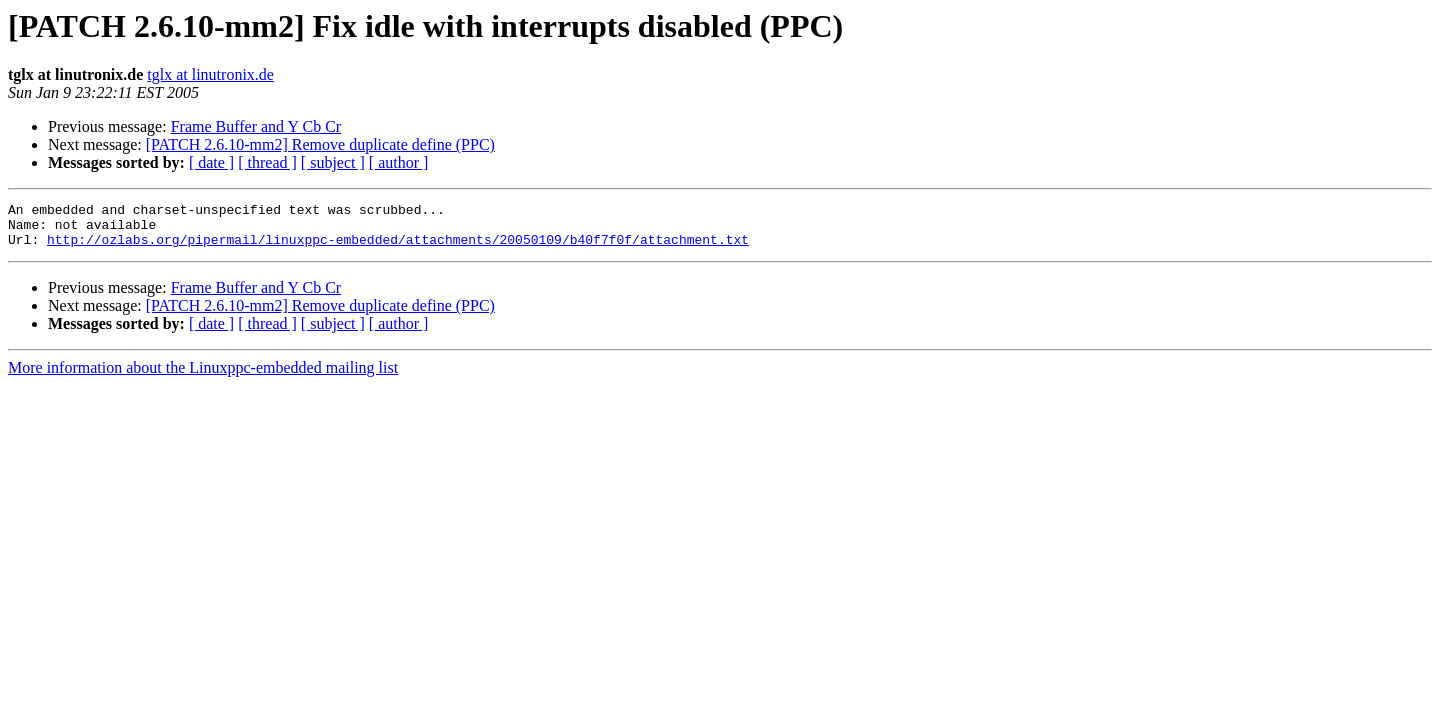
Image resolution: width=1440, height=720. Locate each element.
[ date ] (211, 162)
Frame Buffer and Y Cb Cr (256, 126)
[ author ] (399, 162)
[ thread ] (267, 162)
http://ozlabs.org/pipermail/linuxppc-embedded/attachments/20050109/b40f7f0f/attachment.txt (398, 248)
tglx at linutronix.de (210, 74)
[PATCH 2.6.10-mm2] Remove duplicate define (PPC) (320, 144)
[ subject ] (333, 162)
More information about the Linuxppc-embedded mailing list (203, 376)
